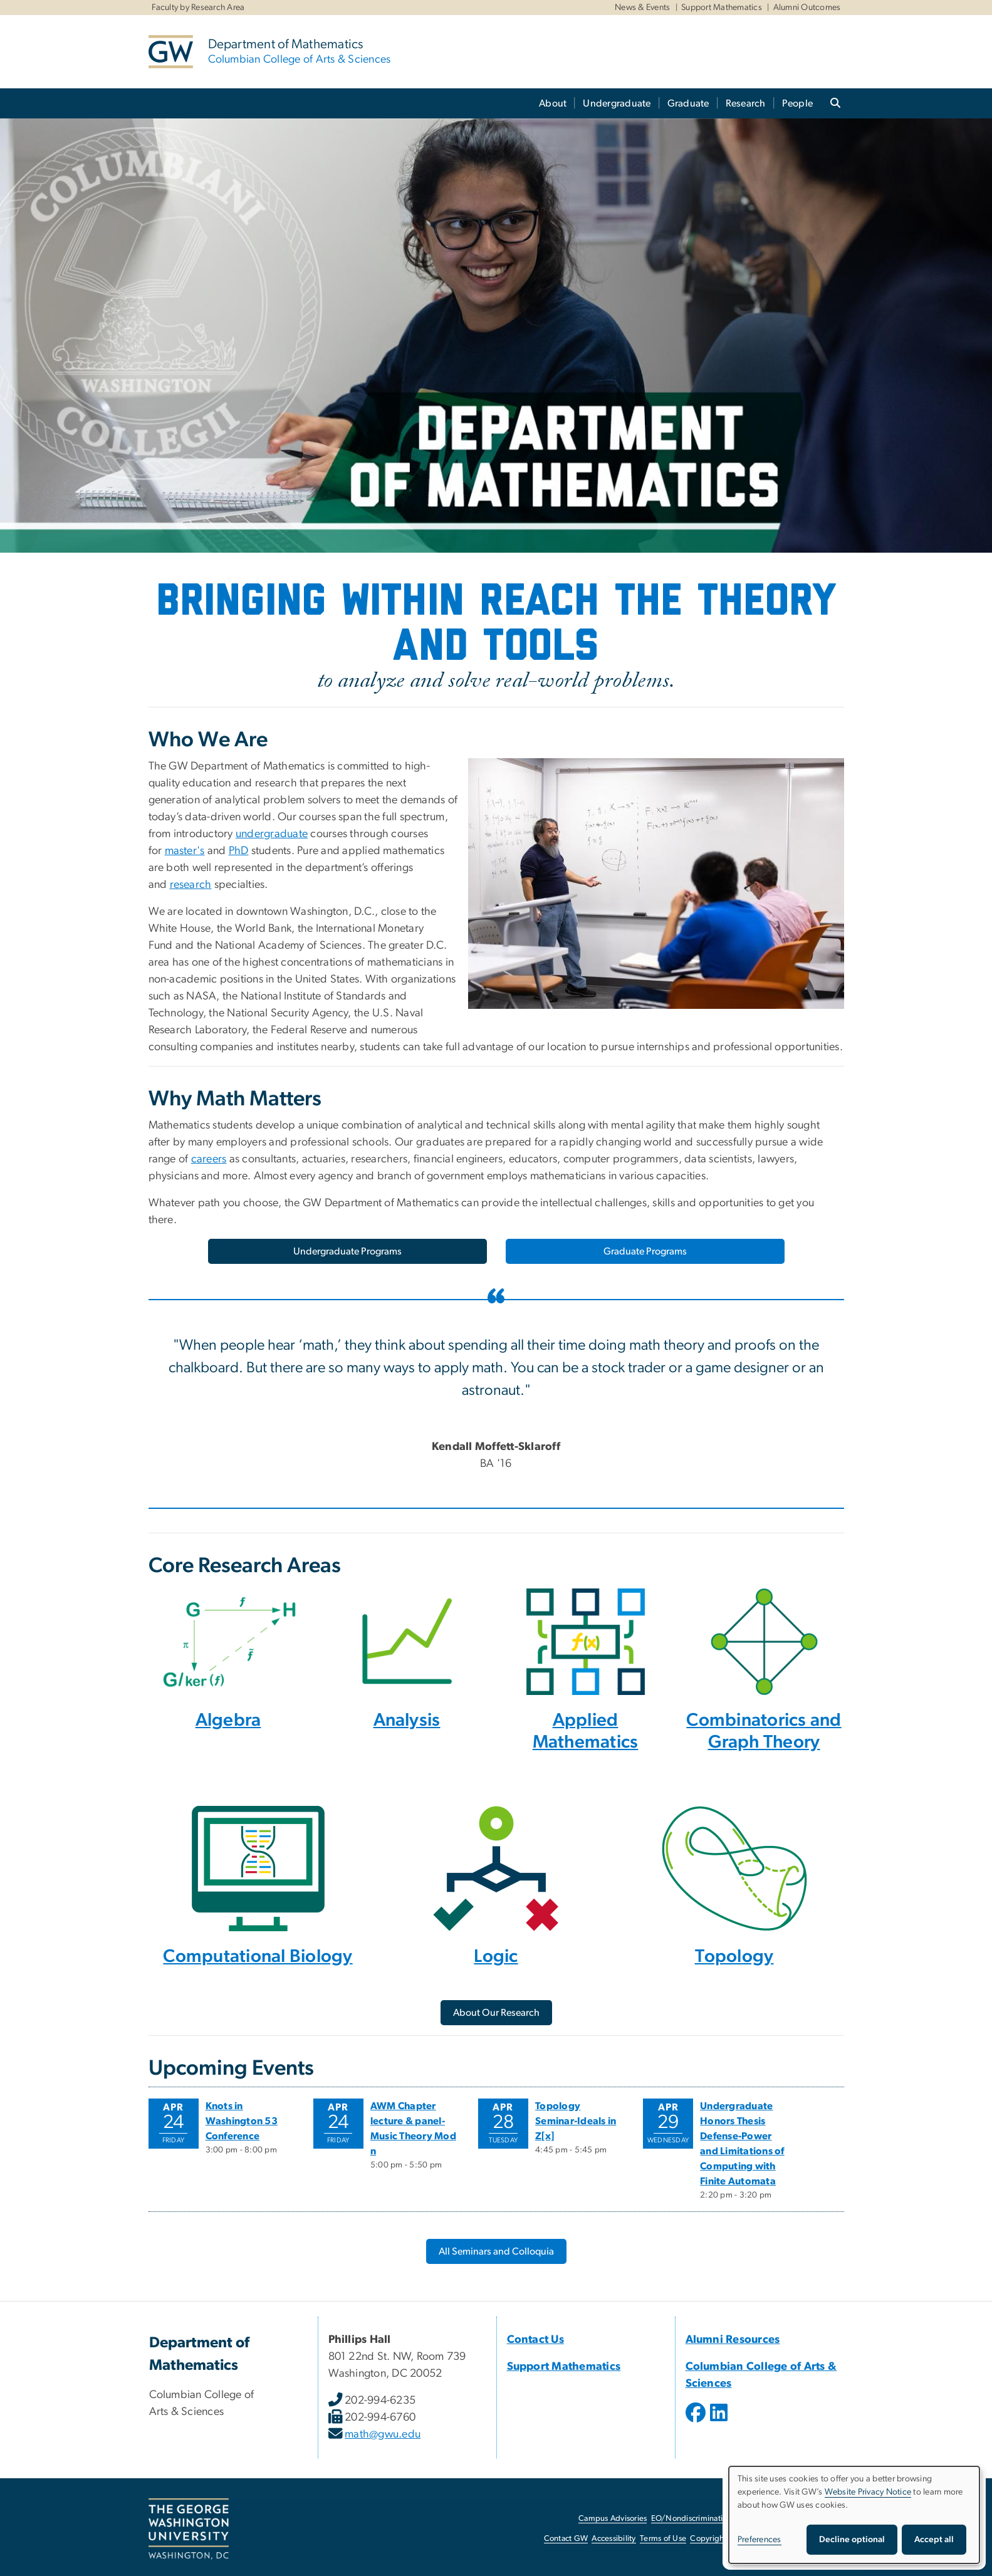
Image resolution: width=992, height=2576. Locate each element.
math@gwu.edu (382, 2434)
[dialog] (854, 2514)
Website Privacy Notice (868, 2492)
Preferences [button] (759, 2539)
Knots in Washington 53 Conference (242, 2121)
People (797, 103)
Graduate (688, 103)
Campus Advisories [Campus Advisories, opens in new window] (612, 2519)
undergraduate (272, 834)
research (191, 884)
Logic (496, 1957)
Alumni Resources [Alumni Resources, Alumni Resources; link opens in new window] (733, 2339)
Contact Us (536, 2339)
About (552, 103)
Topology (734, 1957)
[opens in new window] (697, 2422)
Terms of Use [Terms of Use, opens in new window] (663, 2539)
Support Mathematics (721, 7)
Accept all (934, 2539)
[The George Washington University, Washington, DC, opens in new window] (189, 2529)
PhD (239, 851)
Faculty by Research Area (198, 7)
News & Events (642, 7)
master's (185, 851)
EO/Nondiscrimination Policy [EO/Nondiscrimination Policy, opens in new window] (703, 2519)
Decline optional (852, 2539)
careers (209, 1159)
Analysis (407, 1720)
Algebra (228, 1720)
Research (746, 103)
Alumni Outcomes (807, 7)
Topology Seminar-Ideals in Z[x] (575, 2121)
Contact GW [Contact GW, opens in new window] (566, 2539)
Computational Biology (257, 1957)
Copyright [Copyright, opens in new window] (708, 2539)
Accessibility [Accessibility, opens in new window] (613, 2539)
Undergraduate (616, 103)
